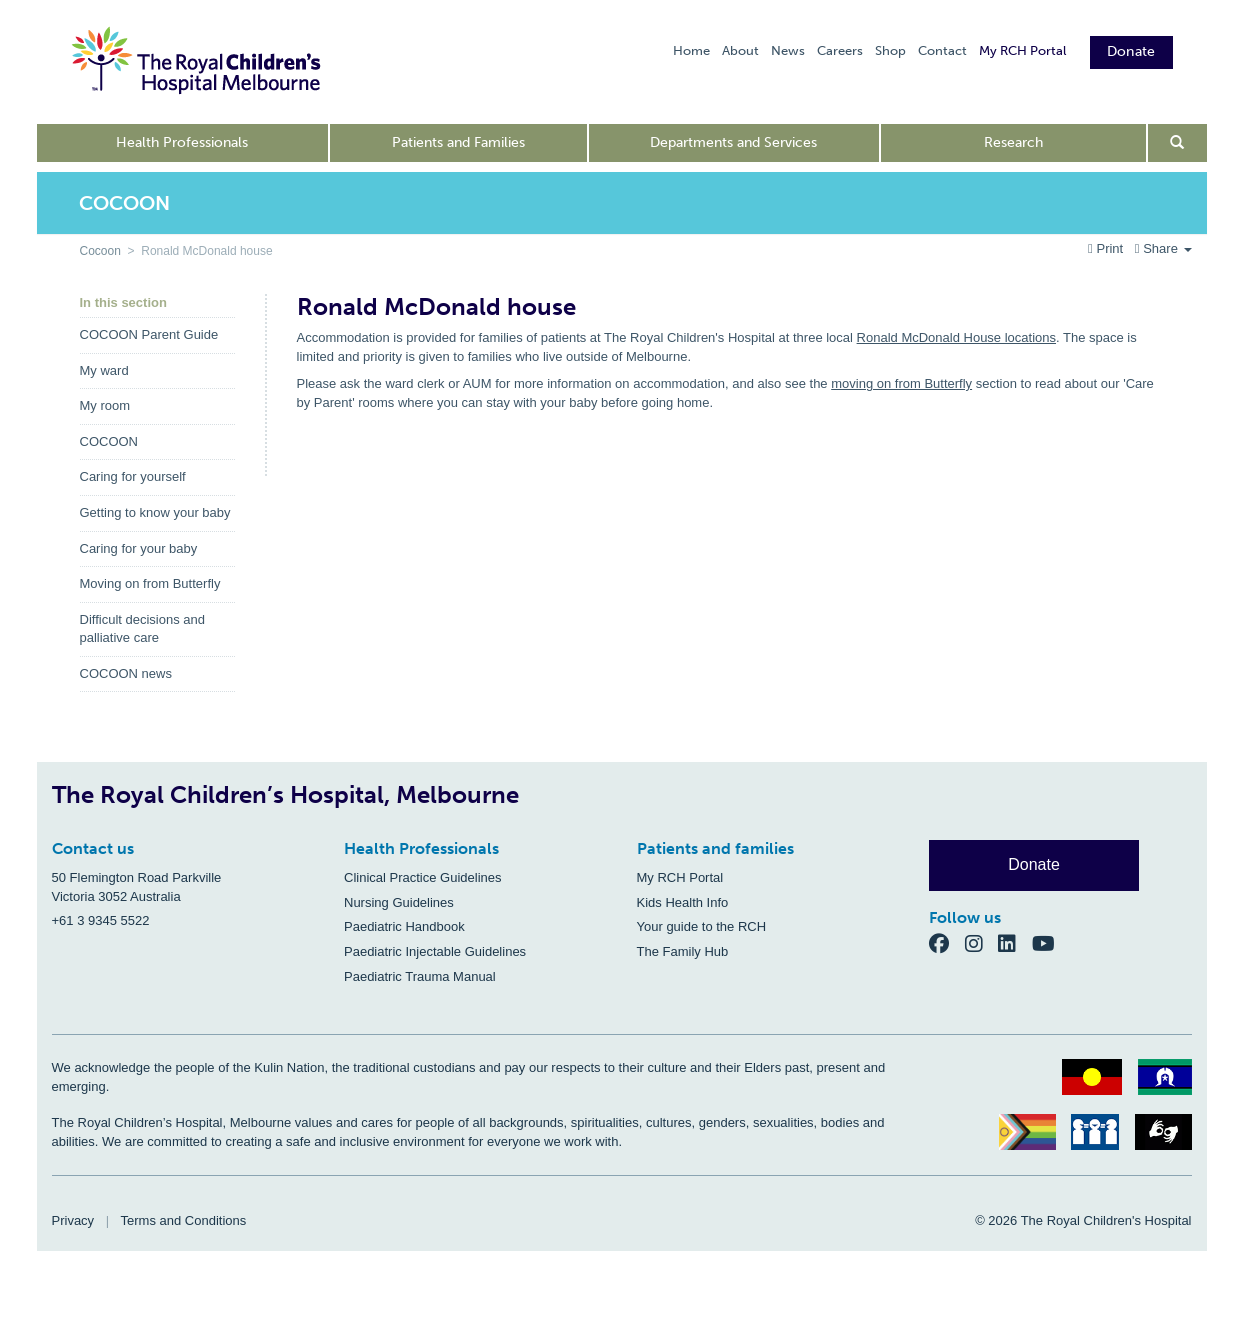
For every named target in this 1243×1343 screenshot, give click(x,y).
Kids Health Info (683, 902)
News (788, 50)
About (740, 50)
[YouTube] (1049, 943)
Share (1163, 248)
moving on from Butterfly (901, 383)
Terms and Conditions (184, 1220)
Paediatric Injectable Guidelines (435, 951)
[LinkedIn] (1015, 943)
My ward (104, 370)
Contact (942, 50)
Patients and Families (458, 142)
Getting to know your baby (155, 512)
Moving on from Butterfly (150, 583)
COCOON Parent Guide (149, 334)
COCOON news (126, 673)
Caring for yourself (133, 476)
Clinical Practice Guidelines (423, 877)
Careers (840, 50)
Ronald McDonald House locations (956, 337)
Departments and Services (733, 142)
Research (1013, 142)
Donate (1131, 51)
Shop (890, 50)
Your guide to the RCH (702, 926)
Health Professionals (182, 142)
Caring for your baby (139, 548)
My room (105, 405)
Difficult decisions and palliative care (143, 629)
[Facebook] (947, 943)
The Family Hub (683, 951)
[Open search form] (1177, 143)
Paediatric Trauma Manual (420, 976)
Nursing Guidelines (399, 902)
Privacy (73, 1220)
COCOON (109, 441)
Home (691, 50)
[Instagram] (982, 943)
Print (1107, 248)
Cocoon (100, 251)
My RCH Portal (1022, 50)
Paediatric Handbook (404, 926)
